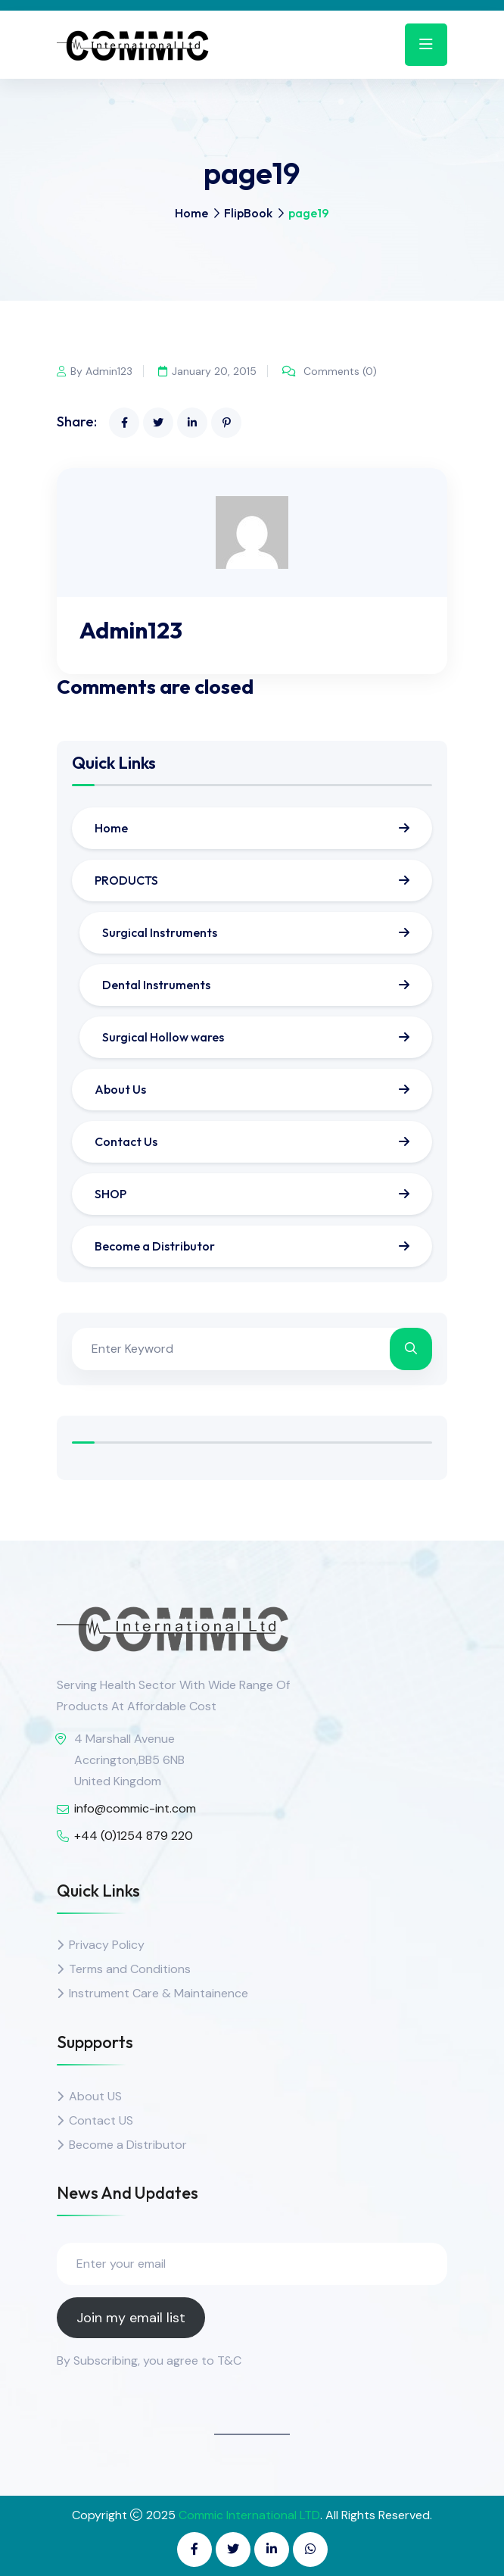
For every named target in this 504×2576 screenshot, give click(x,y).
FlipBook (248, 212)
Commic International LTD (249, 2515)
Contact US (101, 2120)
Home (191, 212)
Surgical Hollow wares (163, 1036)
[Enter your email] (252, 2264)
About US (95, 2096)
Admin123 (130, 630)
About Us (120, 1089)
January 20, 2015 (207, 371)
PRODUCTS (126, 880)
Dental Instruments (156, 984)
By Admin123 (94, 371)
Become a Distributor (155, 1246)
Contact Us (126, 1141)
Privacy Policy (107, 1945)
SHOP (110, 1193)
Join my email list (130, 2318)
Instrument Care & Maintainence (158, 1993)
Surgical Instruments (159, 932)
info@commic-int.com (135, 1808)
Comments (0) (329, 371)
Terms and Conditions (130, 1969)
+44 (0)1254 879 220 (133, 1836)
